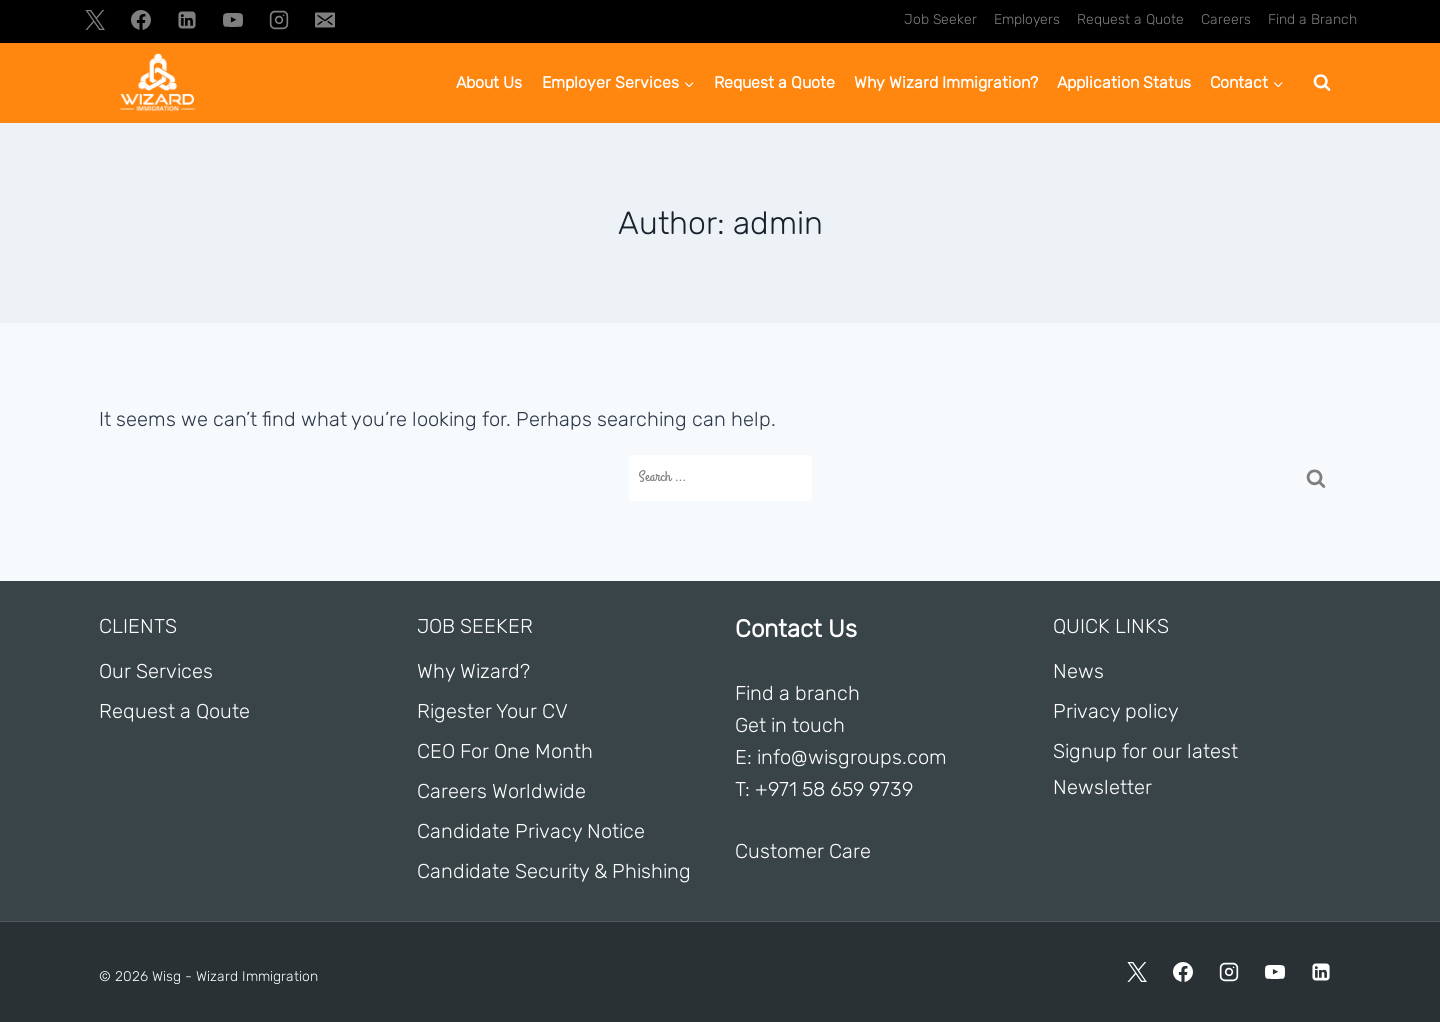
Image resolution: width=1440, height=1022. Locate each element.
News (1078, 671)
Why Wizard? (473, 671)
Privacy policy (1116, 711)
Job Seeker (940, 19)
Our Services (156, 671)
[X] (95, 20)
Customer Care (803, 851)
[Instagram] (279, 20)
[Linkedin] (187, 20)
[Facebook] (141, 20)
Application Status (1124, 82)
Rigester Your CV (492, 711)
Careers (1226, 19)
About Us (489, 82)
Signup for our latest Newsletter (1145, 769)
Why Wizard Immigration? (946, 82)
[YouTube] (233, 20)
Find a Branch (1312, 19)
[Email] (325, 20)
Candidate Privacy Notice (531, 831)
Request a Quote (1130, 19)
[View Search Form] (1322, 83)
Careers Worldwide (501, 791)
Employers (1027, 19)
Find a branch (797, 693)
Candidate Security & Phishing (554, 871)
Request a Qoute (174, 711)
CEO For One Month (505, 751)
